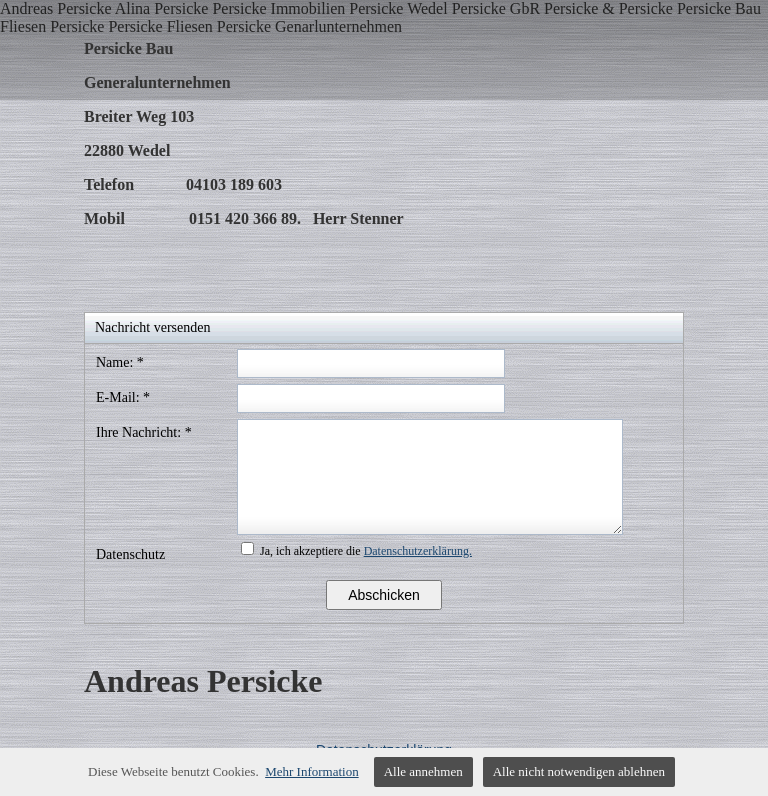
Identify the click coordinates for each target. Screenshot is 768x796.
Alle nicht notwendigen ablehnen (579, 771)
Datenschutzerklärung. (418, 551)
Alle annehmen (423, 771)
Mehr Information (312, 771)
